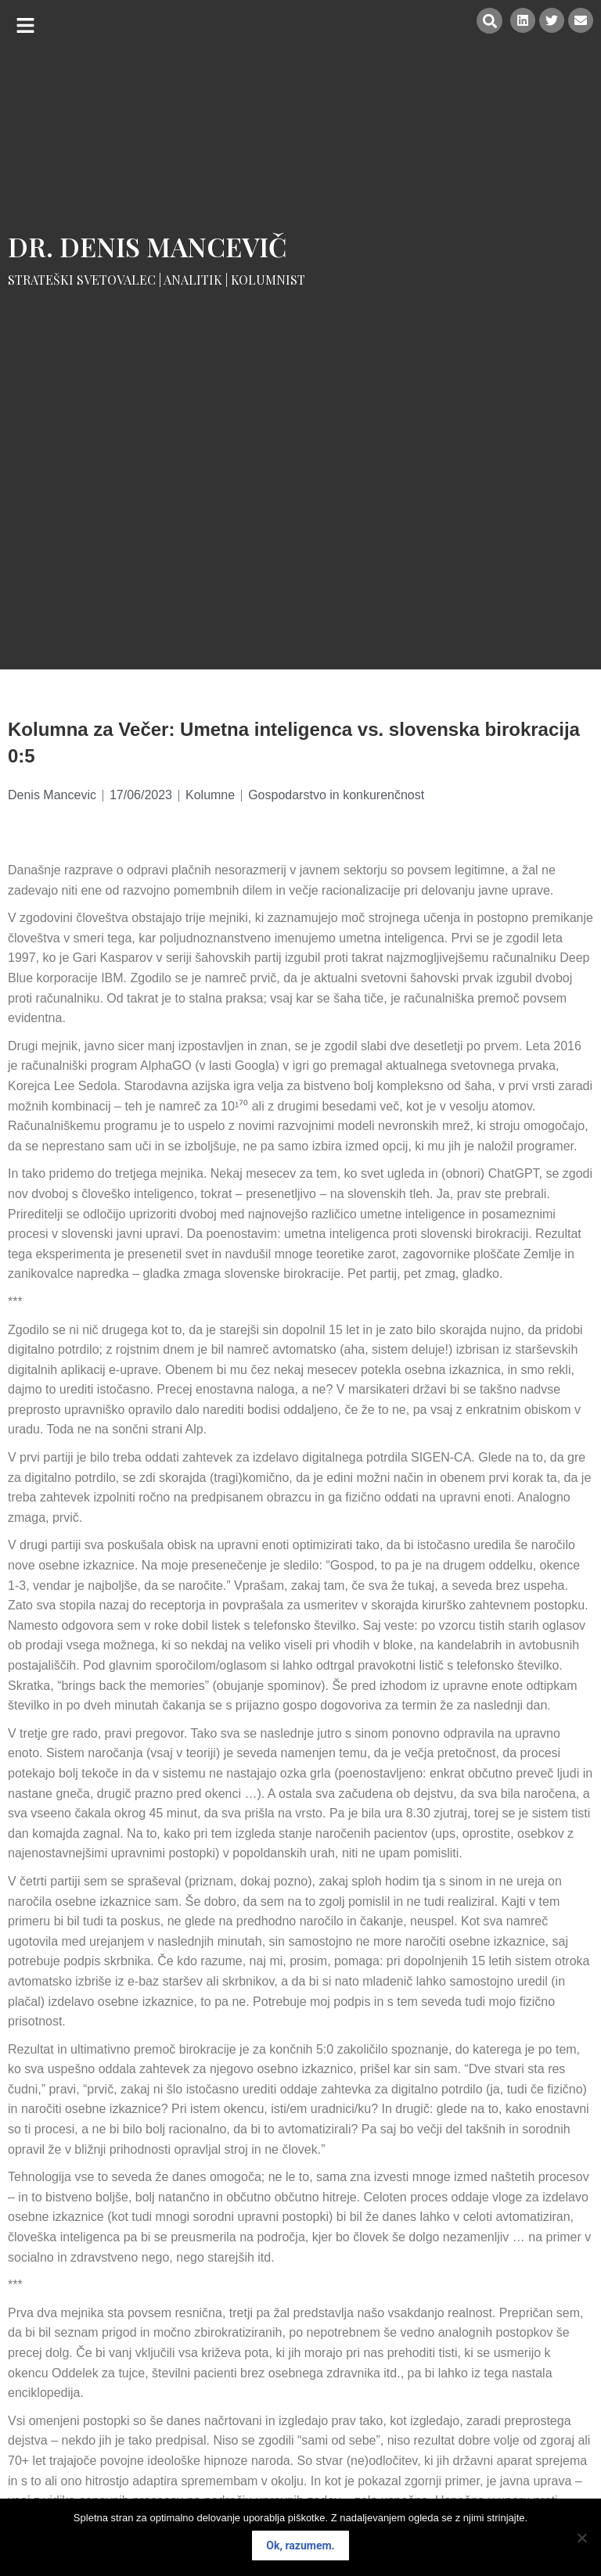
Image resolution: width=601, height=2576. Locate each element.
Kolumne (210, 795)
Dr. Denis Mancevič (147, 246)
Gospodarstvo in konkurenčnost (336, 795)
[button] (25, 25)
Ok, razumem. (300, 2545)
